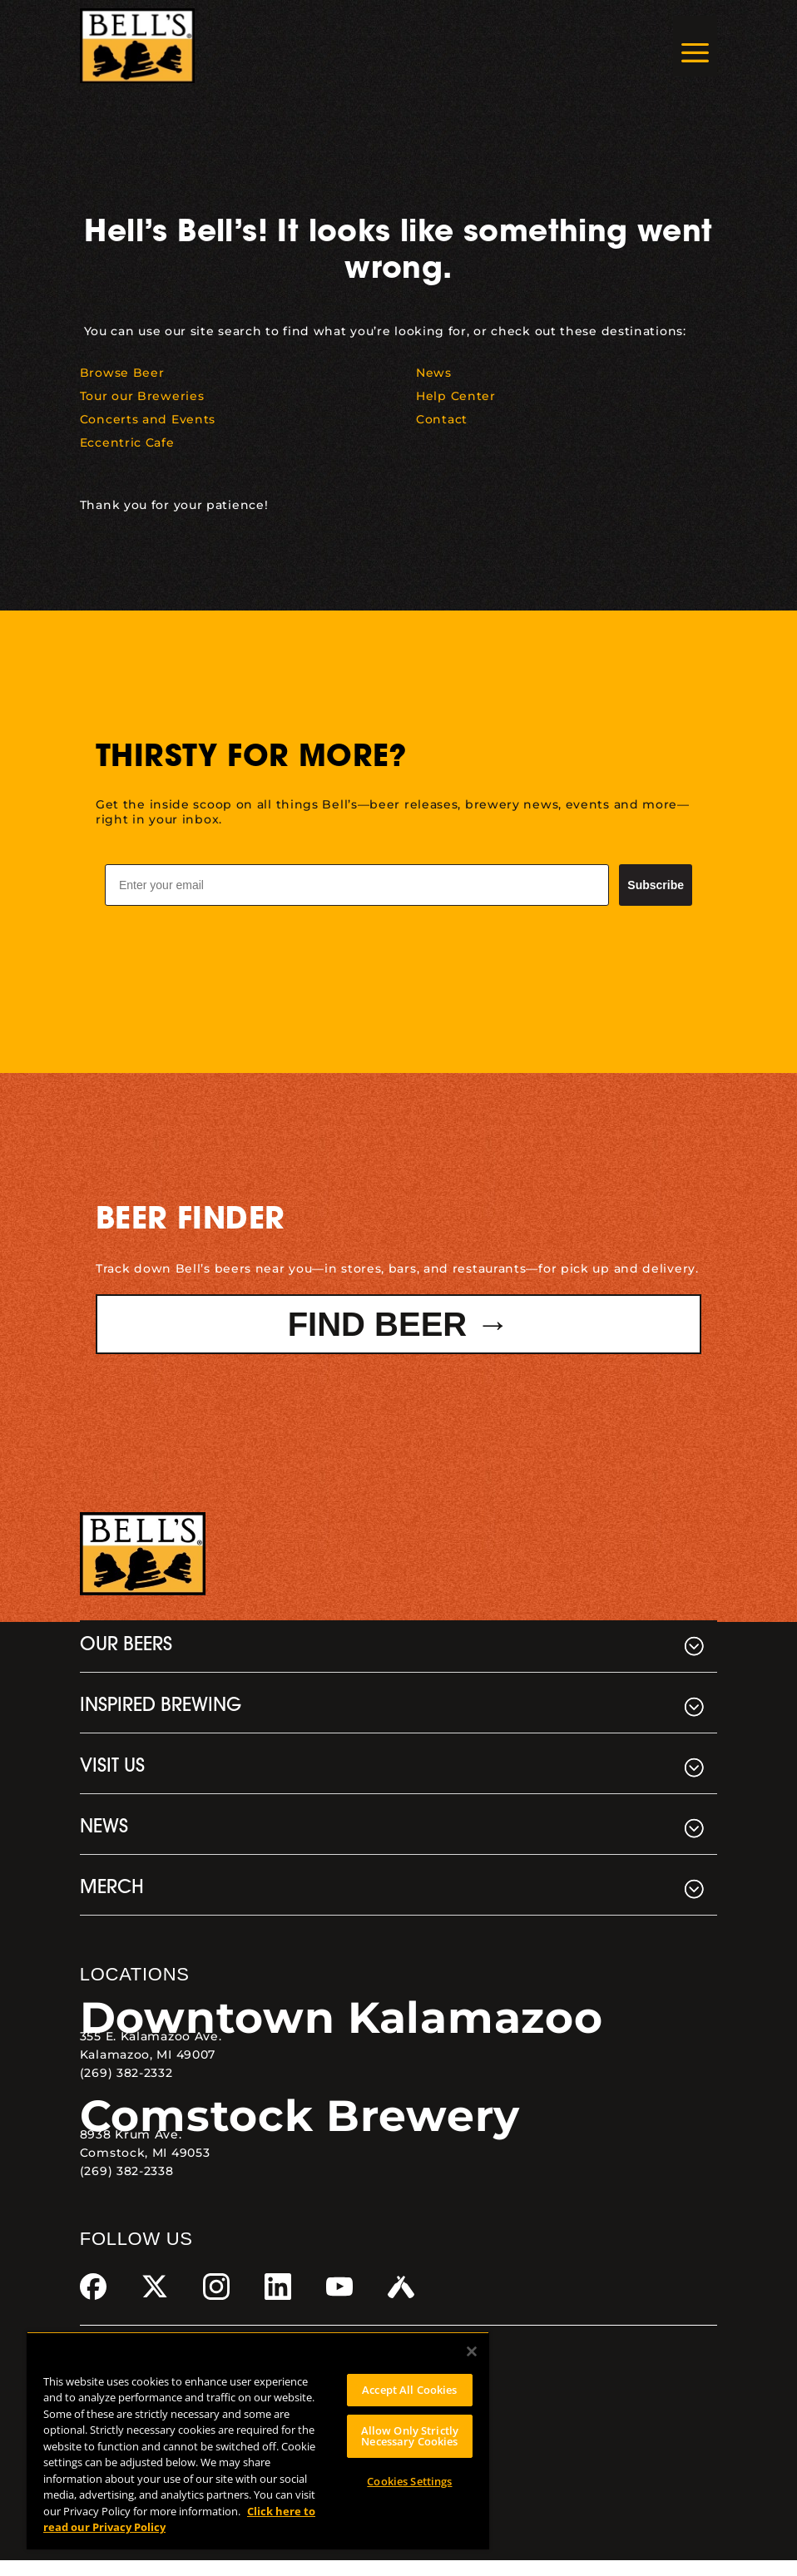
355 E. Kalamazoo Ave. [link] (151, 2051)
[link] (137, 46)
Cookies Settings (409, 2481)
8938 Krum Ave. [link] (131, 2150)
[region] (258, 2440)
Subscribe (655, 900)
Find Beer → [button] (399, 1340)
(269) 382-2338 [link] (127, 2186)
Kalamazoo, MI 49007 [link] (147, 2070)
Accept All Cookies (409, 2389)
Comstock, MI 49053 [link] (145, 2168)
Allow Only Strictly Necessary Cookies (409, 2436)
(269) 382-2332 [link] (126, 2088)
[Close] (472, 2351)
